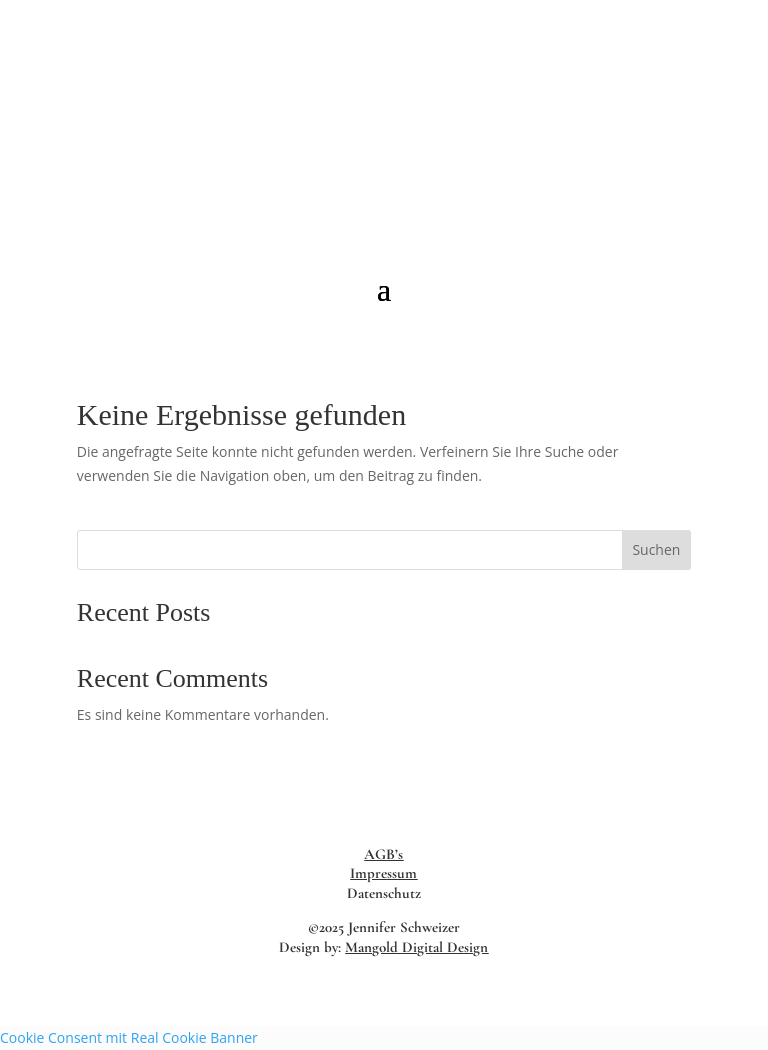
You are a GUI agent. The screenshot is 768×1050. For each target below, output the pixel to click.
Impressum (383, 873)
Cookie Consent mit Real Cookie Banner (129, 1037)
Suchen (656, 549)
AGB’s (383, 854)
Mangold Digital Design (416, 947)
